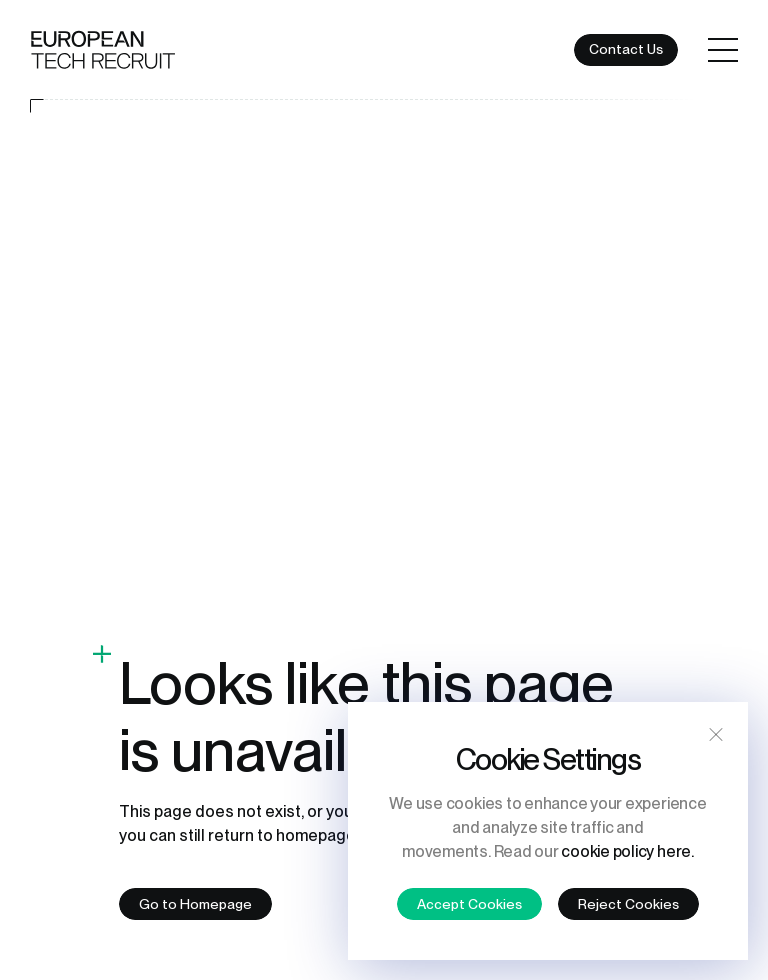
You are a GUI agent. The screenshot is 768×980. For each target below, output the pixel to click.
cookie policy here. (627, 851)
